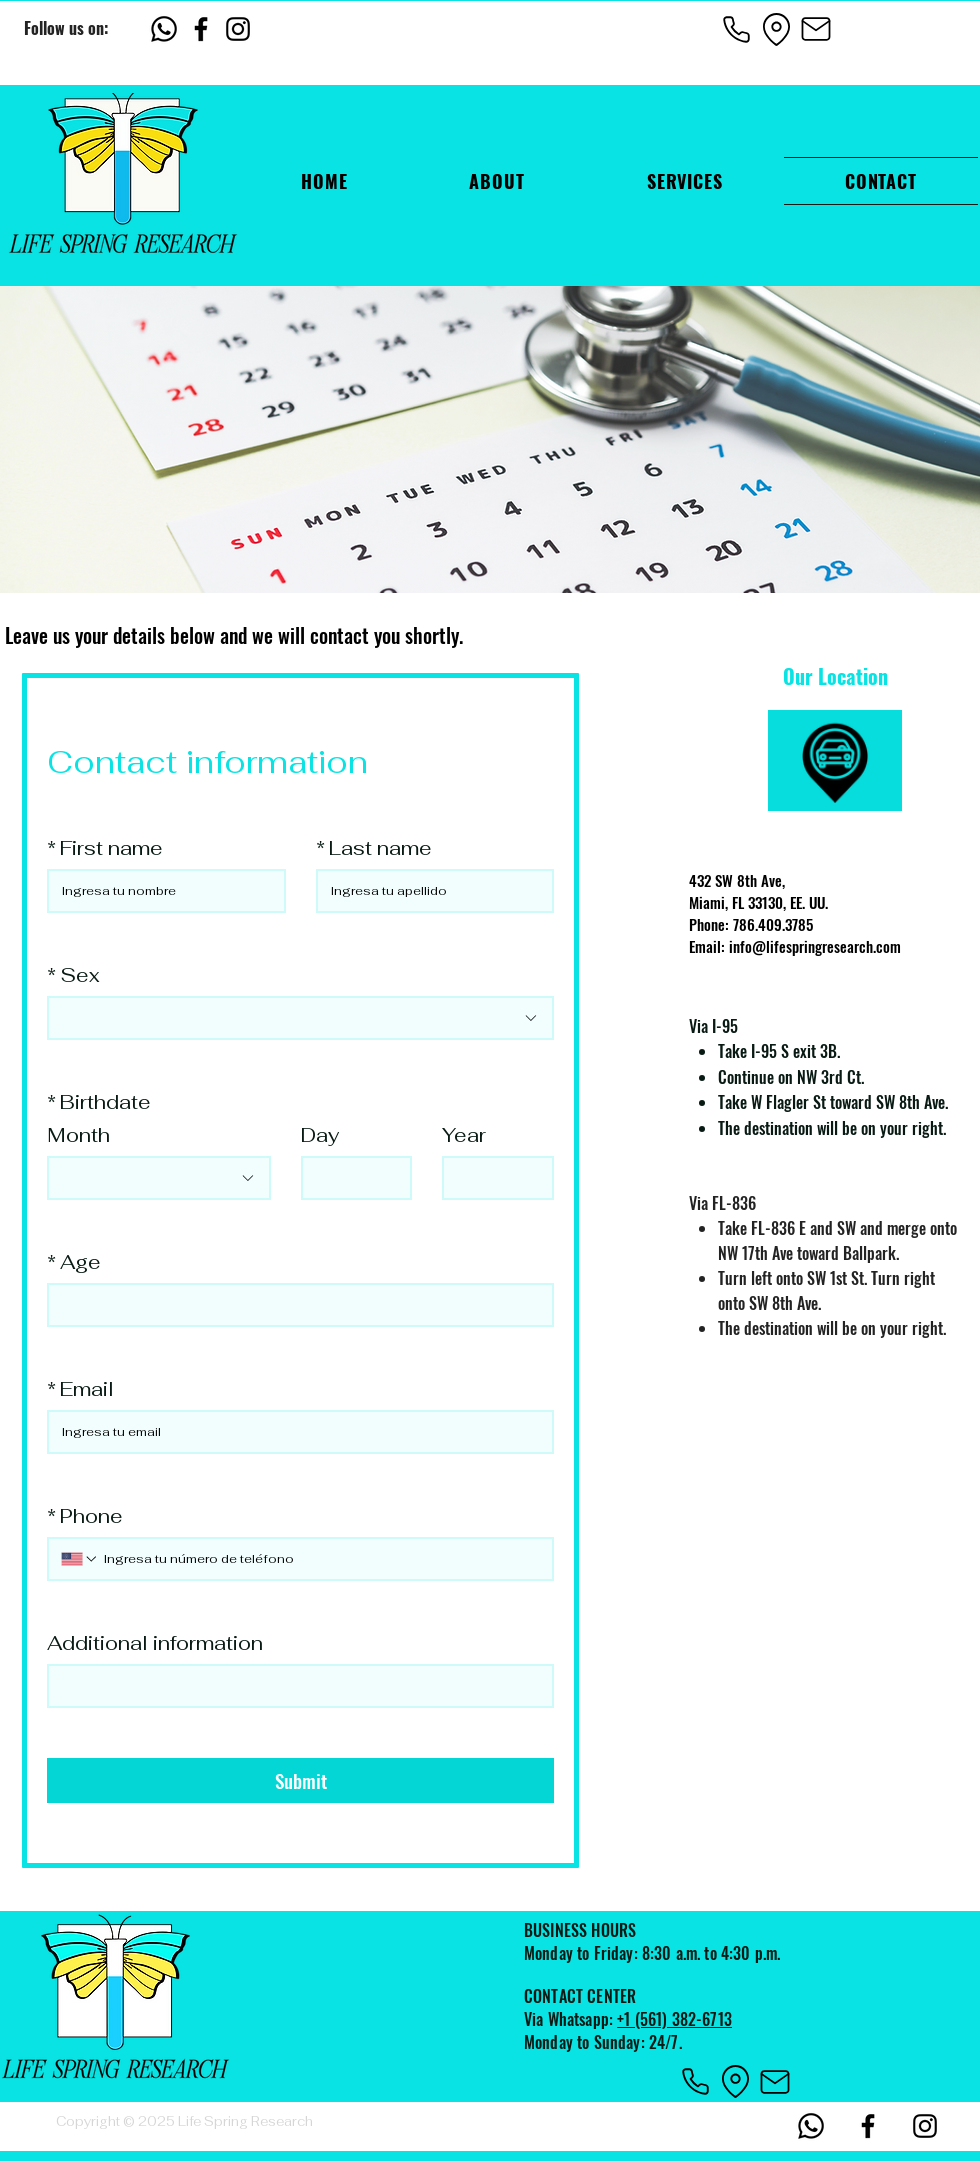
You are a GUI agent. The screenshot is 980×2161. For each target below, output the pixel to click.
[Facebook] (201, 29)
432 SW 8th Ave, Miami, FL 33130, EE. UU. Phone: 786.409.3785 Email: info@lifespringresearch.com (795, 913)
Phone (85, 1516)
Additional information (155, 1643)
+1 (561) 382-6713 (674, 2019)
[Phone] (736, 29)
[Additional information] (294, 1686)
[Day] (351, 1178)
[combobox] (300, 1018)
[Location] (776, 29)
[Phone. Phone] (319, 1559)
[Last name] (429, 891)
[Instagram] (238, 29)
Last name (374, 848)
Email (80, 1389)
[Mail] (816, 29)
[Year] (492, 1178)
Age (74, 1262)
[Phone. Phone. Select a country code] (80, 1559)
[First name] (160, 891)
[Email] (294, 1432)
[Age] (294, 1305)
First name (105, 848)
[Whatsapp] (164, 29)
